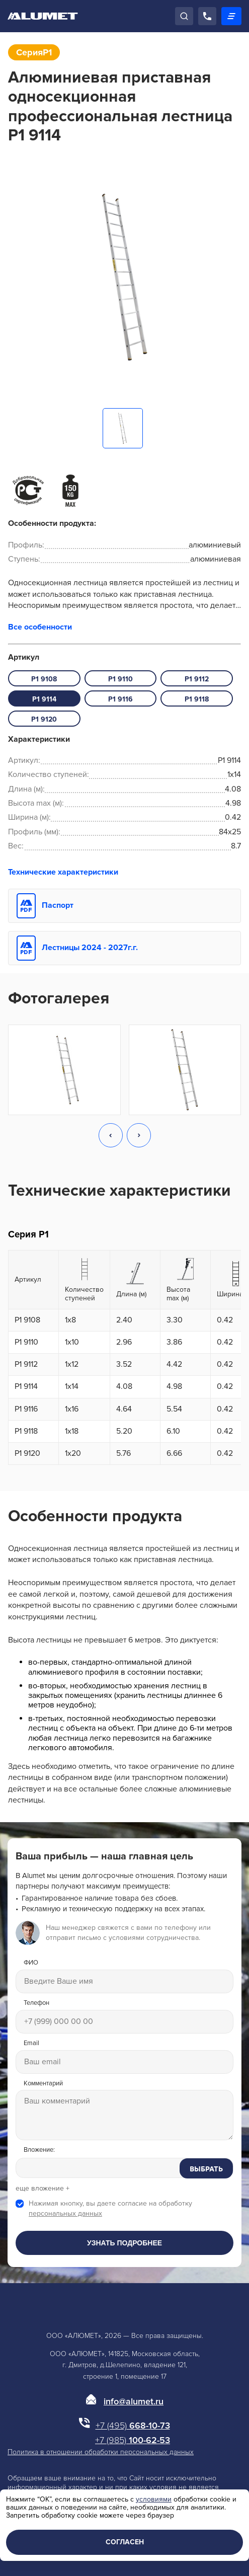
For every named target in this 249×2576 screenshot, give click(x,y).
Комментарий (43, 2083)
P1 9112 (197, 679)
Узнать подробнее (124, 2243)
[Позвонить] (207, 16)
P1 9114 (44, 699)
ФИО (31, 1963)
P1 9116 (120, 699)
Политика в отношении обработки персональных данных (101, 2452)
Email (31, 2043)
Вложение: (39, 2150)
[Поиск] (184, 16)
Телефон (36, 2003)
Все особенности (40, 627)
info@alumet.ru (133, 2401)
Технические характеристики (63, 872)
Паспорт (57, 905)
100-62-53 (132, 2440)
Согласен (125, 2542)
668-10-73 (133, 2425)
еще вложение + (42, 2188)
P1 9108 (44, 679)
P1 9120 (44, 719)
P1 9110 (120, 679)
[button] (111, 1136)
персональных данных (65, 2213)
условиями (154, 2499)
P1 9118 (197, 699)
